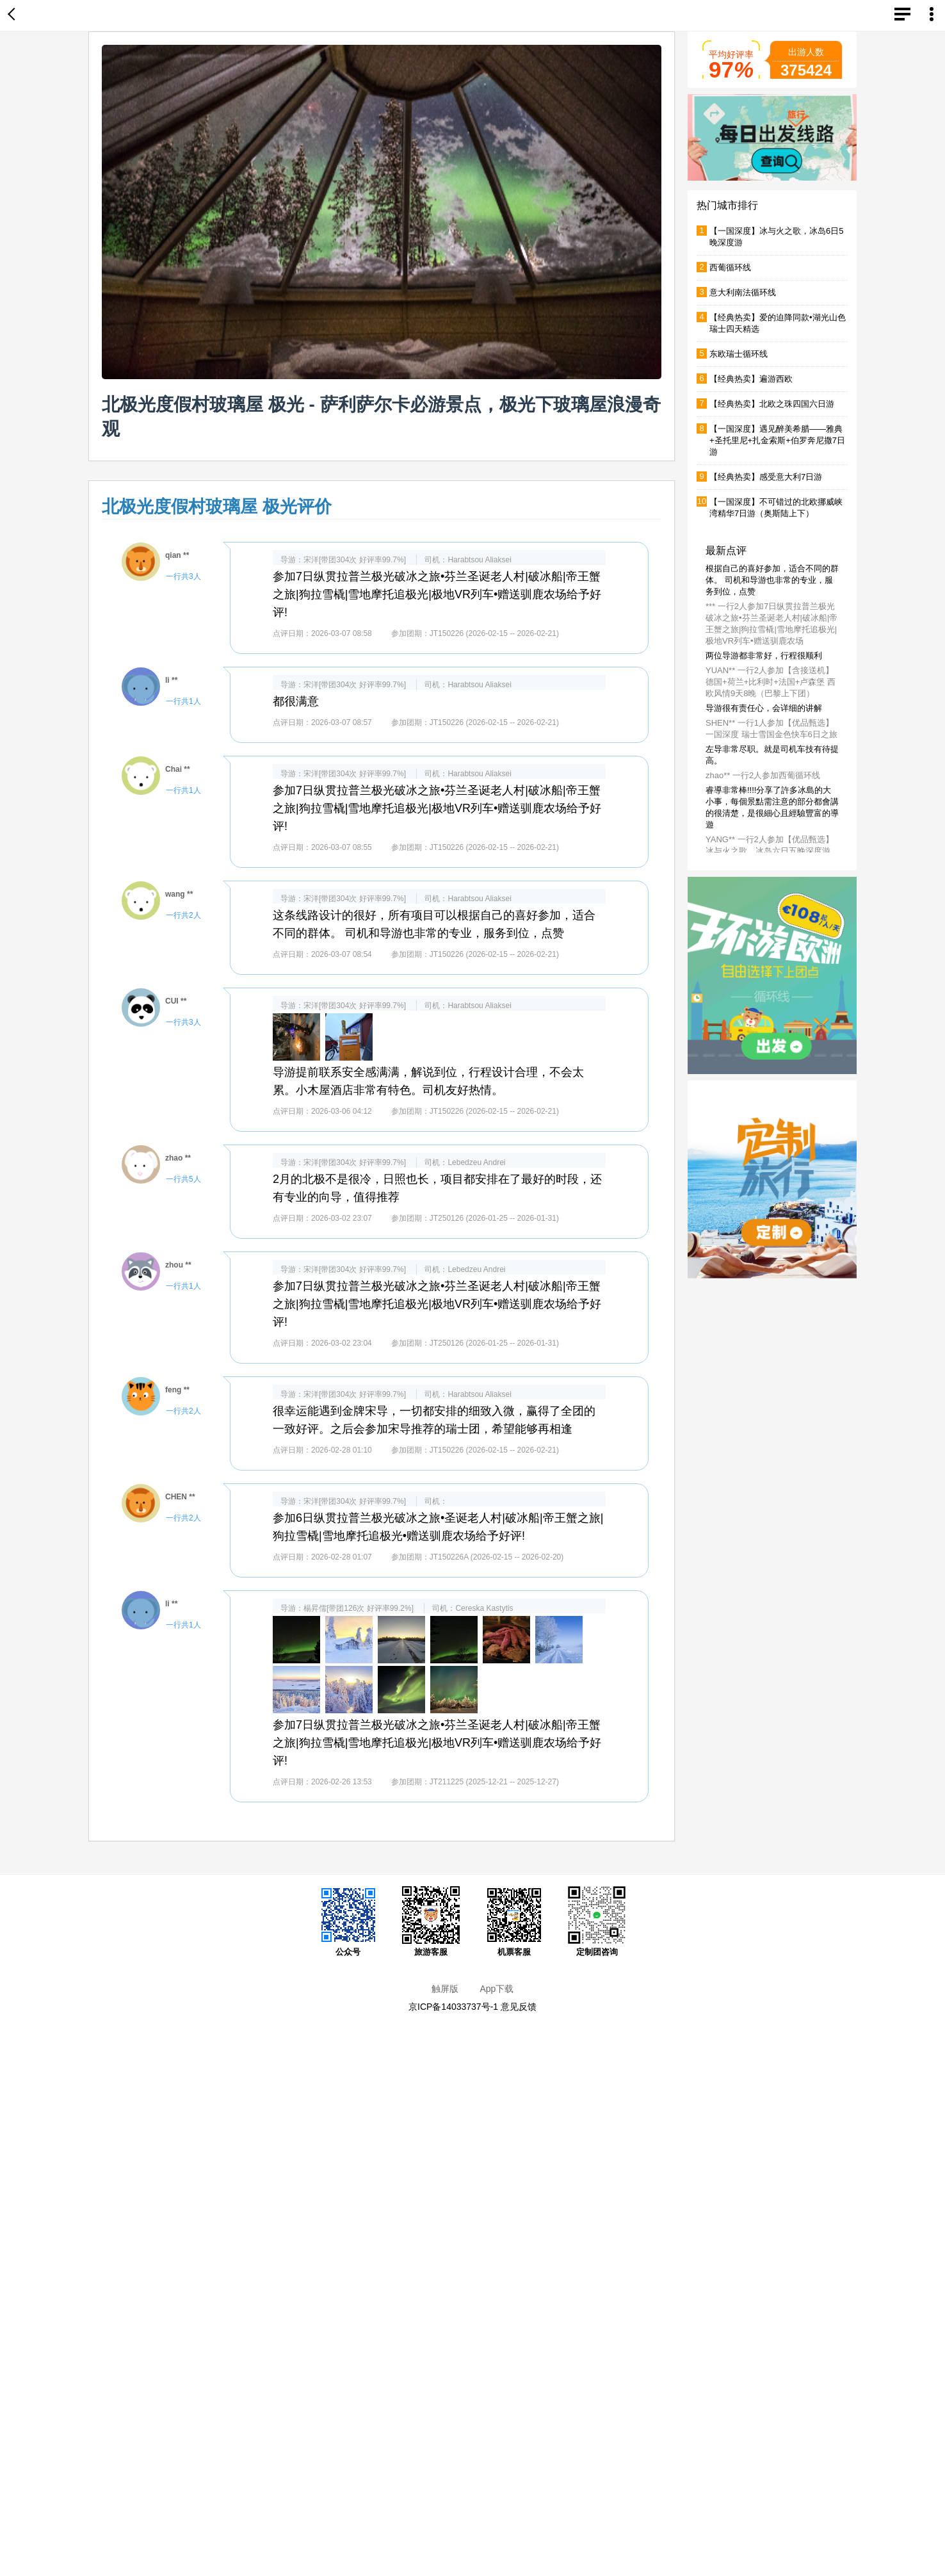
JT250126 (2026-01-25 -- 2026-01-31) (494, 1218)
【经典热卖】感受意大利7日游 (765, 477)
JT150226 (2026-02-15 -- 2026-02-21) (494, 633)
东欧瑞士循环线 (738, 354)
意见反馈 (519, 2006)
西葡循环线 (730, 267)
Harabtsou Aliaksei (479, 559)
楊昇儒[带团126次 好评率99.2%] (358, 1608)
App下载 (496, 1989)
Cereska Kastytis (484, 1608)
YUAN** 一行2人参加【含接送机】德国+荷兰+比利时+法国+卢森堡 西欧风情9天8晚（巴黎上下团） (771, 681)
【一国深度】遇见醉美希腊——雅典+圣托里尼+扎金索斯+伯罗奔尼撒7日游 (777, 440)
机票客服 (514, 1921)
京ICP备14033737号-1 (453, 2006)
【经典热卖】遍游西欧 (751, 379)
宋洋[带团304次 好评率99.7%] (354, 559)
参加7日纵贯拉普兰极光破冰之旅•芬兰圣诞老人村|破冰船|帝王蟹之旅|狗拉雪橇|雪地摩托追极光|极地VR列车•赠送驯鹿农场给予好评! (437, 594)
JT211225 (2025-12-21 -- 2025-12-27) (494, 1781)
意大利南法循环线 (742, 292)
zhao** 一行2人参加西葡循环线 (763, 775)
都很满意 (296, 701)
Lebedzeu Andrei (476, 1162)
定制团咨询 (597, 1921)
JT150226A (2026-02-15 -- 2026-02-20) (496, 1557)
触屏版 (445, 1989)
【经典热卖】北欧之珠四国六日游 (771, 404)
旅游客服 (431, 1921)
